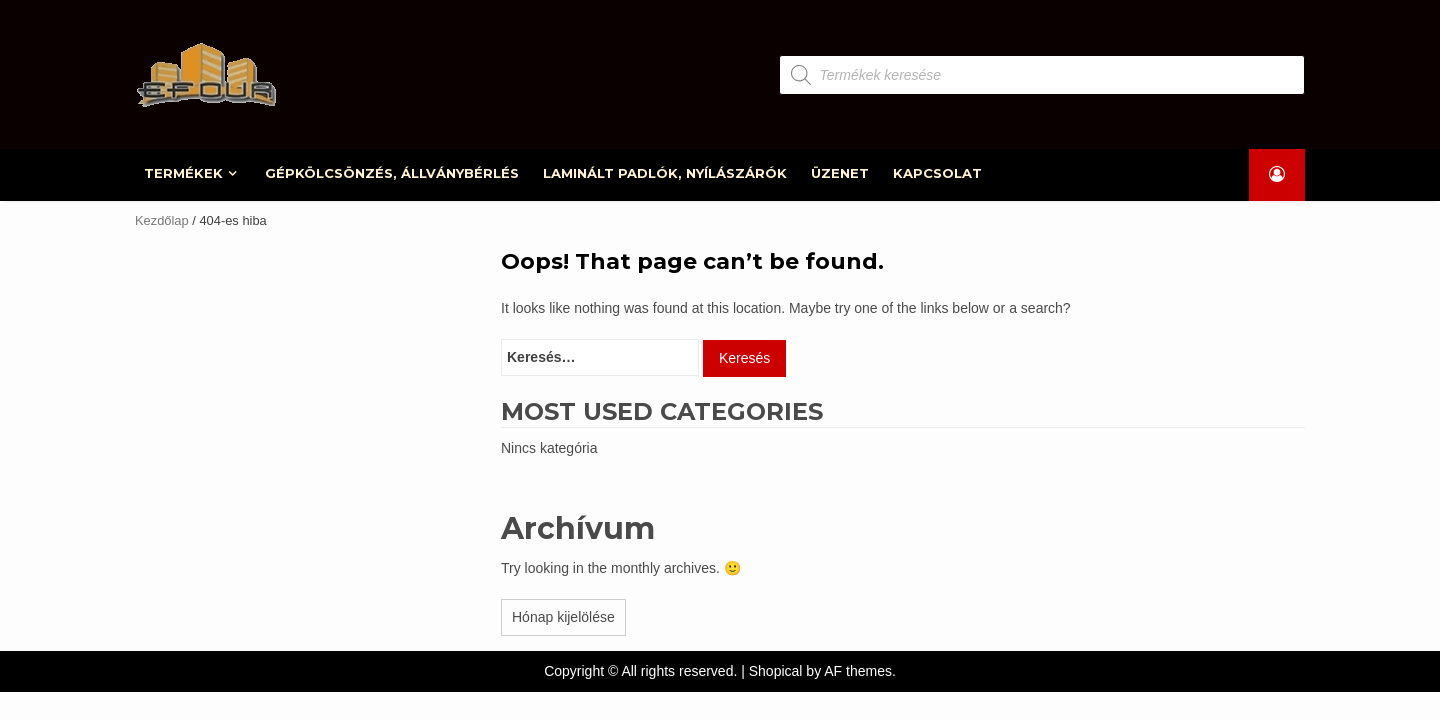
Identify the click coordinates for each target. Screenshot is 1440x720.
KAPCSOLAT (938, 173)
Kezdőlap (162, 220)
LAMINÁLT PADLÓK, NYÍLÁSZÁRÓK (666, 173)
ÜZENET (841, 173)
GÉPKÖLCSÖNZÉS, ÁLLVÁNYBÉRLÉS (393, 173)
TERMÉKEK (184, 173)
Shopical (776, 671)
